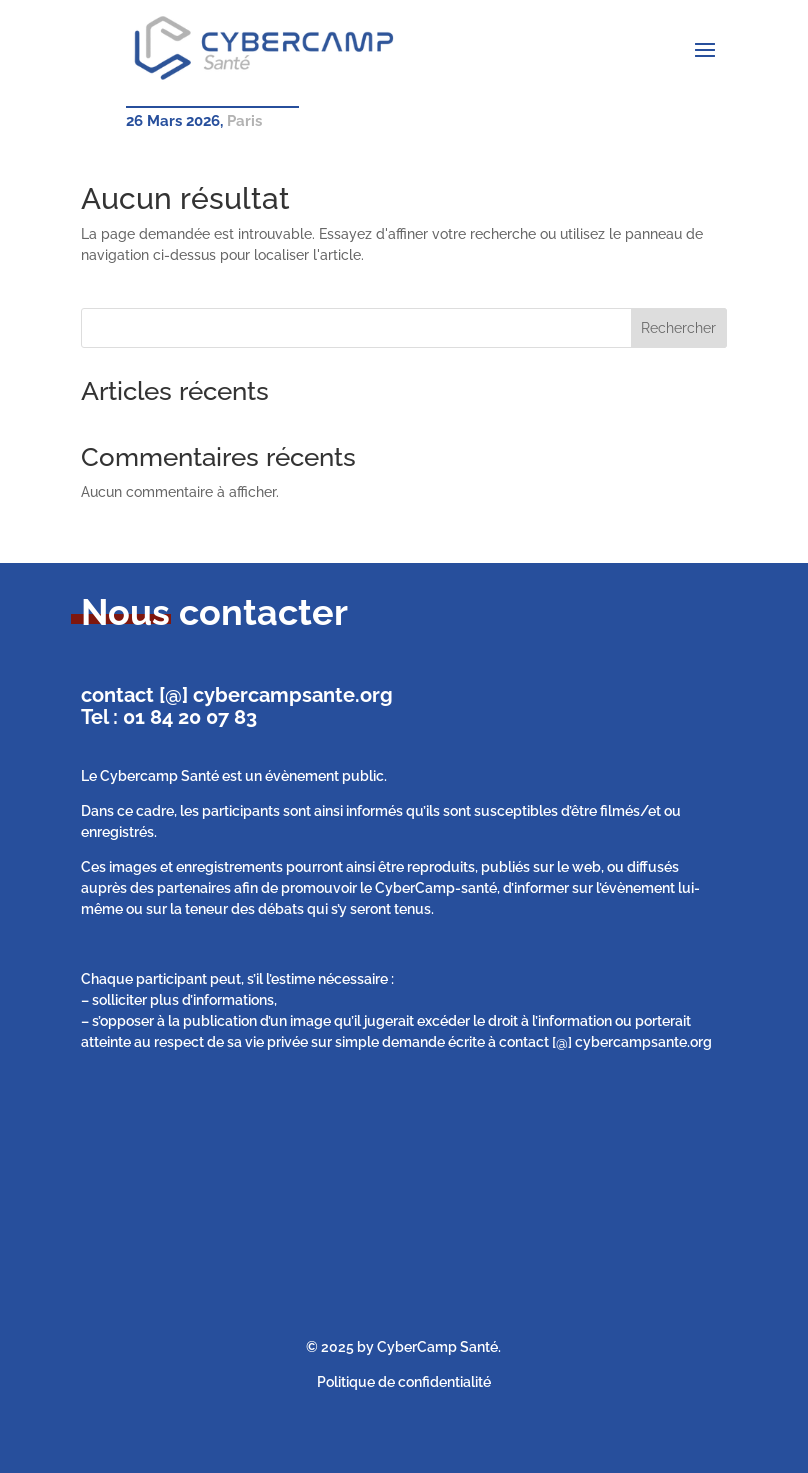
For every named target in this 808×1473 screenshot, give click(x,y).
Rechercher (678, 328)
